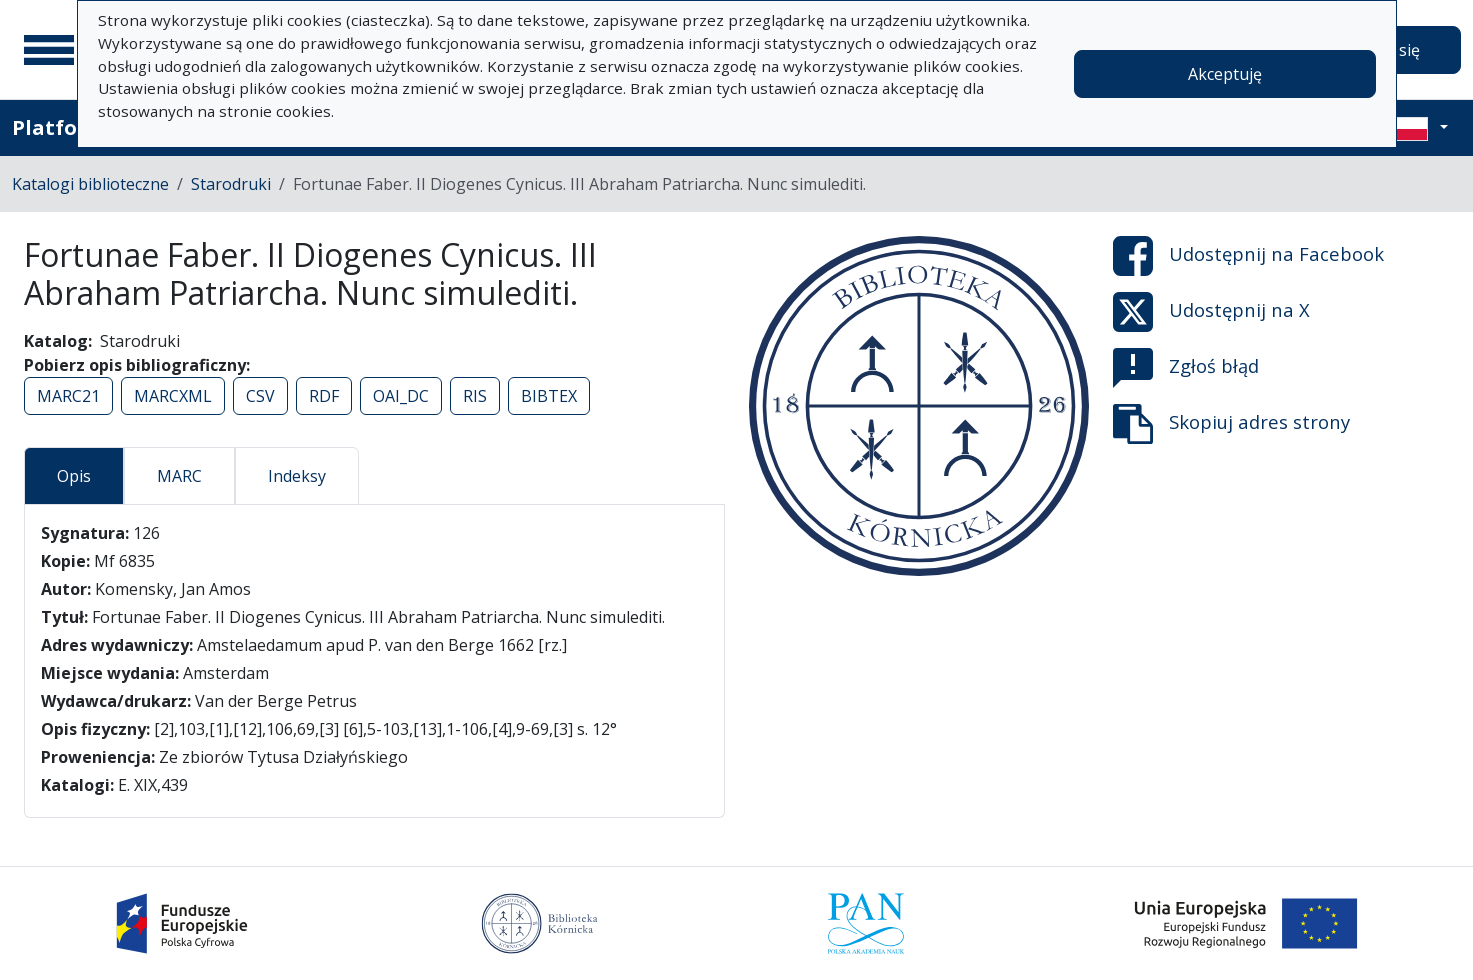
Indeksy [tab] (297, 476)
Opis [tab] (74, 476)
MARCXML (173, 396)
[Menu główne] (49, 50)
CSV (260, 396)
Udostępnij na (1248, 256)
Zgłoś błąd (1186, 368)
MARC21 (68, 396)
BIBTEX (549, 396)
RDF (324, 396)
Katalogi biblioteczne (90, 184)
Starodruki (231, 184)
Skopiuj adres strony (1231, 424)
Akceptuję (1225, 74)
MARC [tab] (179, 476)
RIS (475, 396)
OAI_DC (401, 396)
